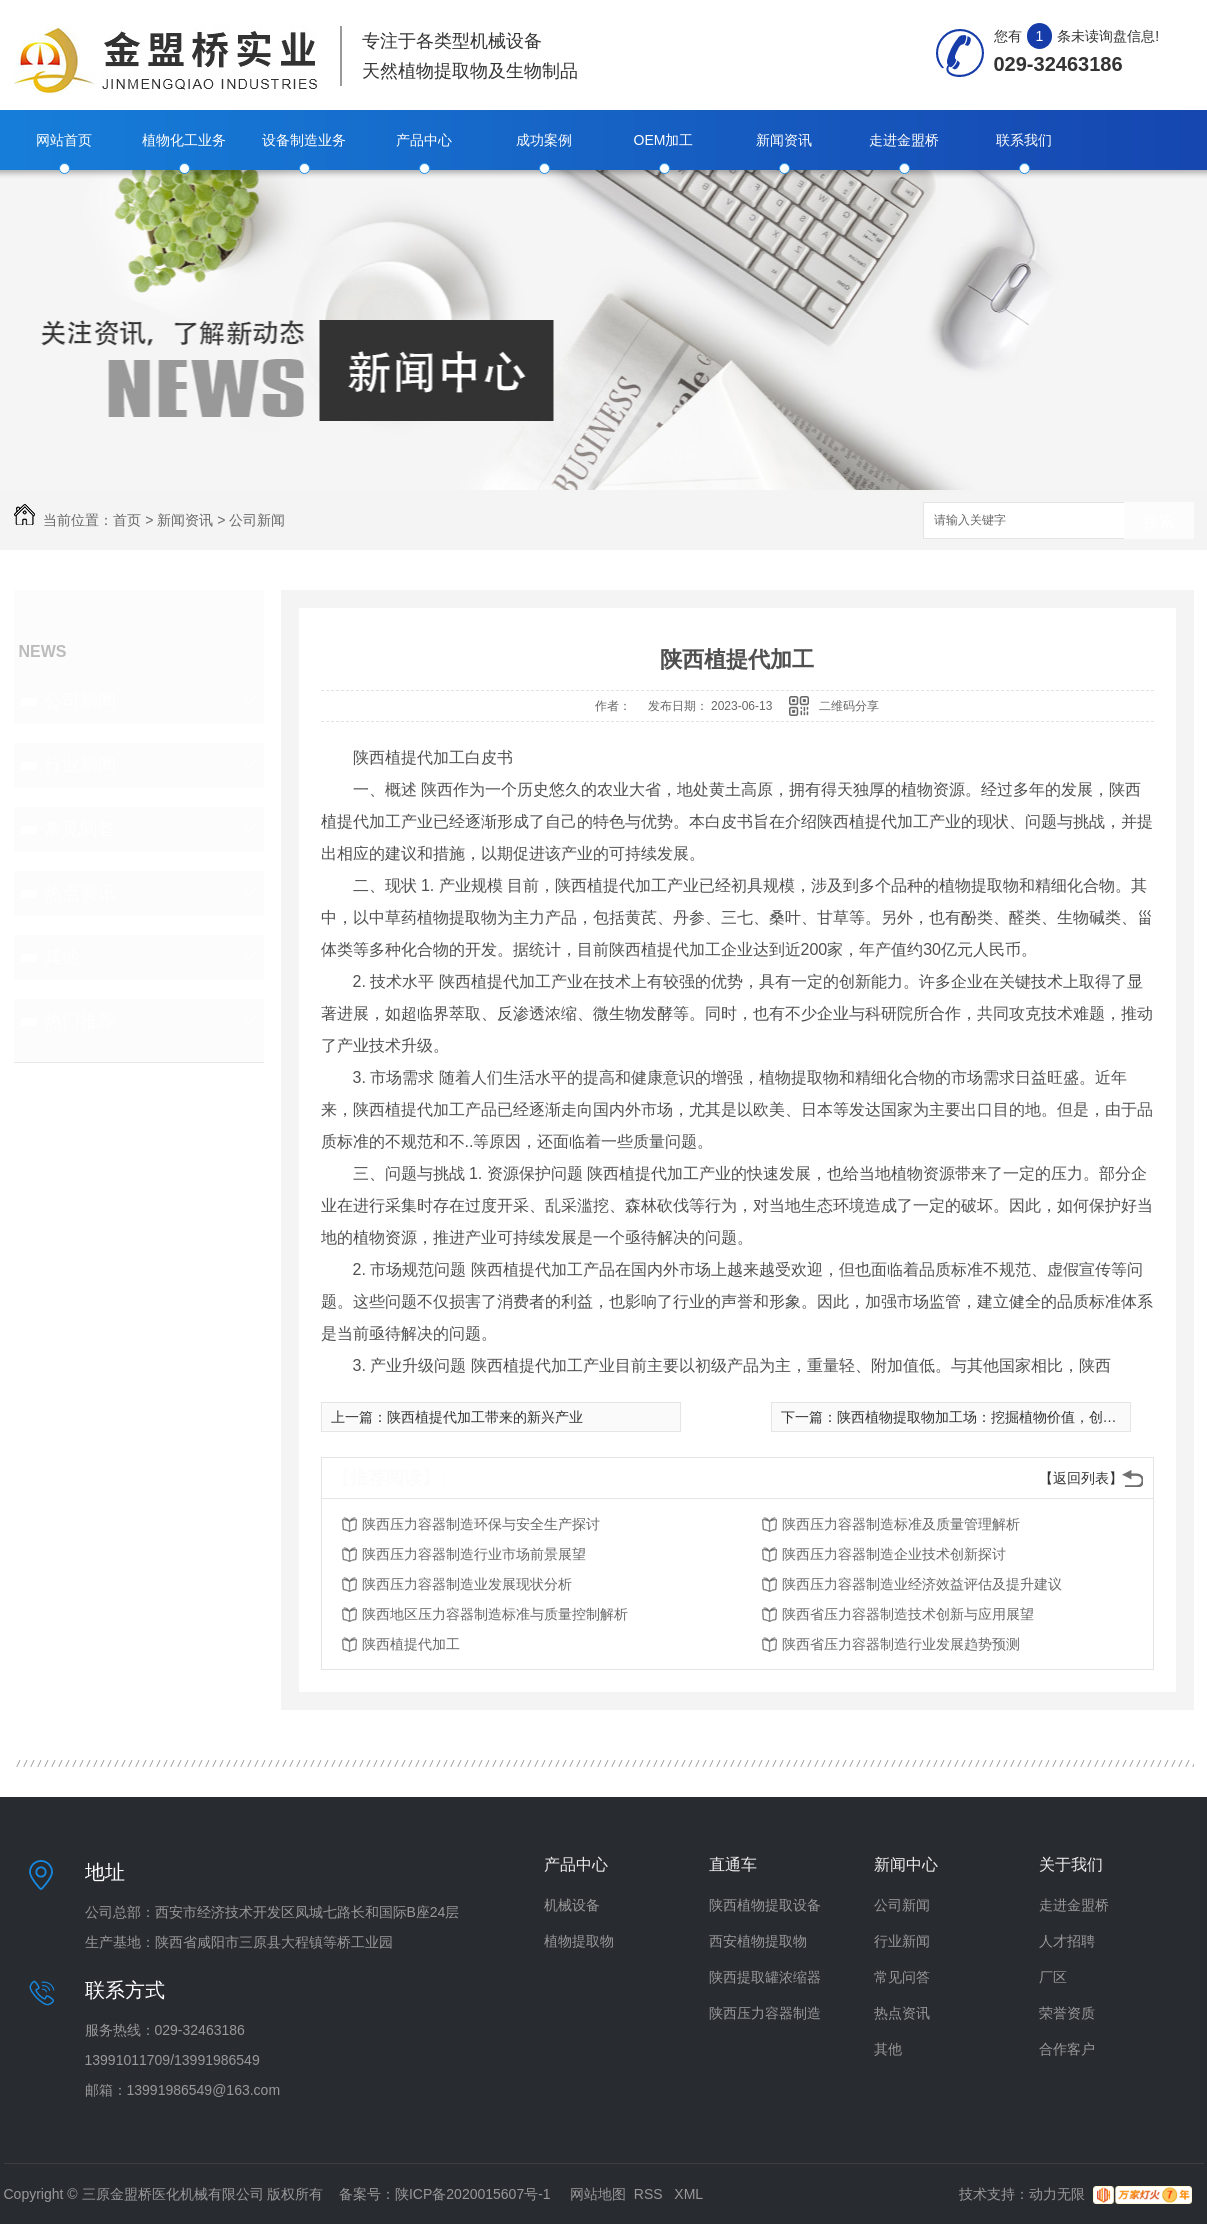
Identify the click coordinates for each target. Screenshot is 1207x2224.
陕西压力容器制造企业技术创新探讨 (894, 1554)
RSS (650, 2194)
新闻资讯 (784, 140)
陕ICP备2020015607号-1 (473, 2194)
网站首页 (64, 140)
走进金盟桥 (904, 140)
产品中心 (424, 140)
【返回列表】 (1081, 1478)
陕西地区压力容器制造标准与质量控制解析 (495, 1614)
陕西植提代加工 (411, 1644)
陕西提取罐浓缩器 (765, 1977)
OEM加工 (664, 140)
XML (688, 2194)
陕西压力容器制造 (765, 2013)
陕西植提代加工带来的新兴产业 (485, 1417)
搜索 (1159, 521)
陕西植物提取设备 (765, 1905)
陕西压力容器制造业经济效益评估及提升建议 (922, 1584)
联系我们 (1024, 140)
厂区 (1053, 1977)
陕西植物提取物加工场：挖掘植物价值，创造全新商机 (1005, 1417)
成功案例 (544, 140)
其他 (62, 957)
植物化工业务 (184, 140)
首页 (127, 520)
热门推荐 (80, 1021)
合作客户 (1067, 2049)
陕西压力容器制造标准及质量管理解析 (901, 1524)
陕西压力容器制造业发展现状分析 (467, 1584)
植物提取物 (579, 1941)
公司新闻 (257, 520)
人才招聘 (1067, 1941)
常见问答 (80, 829)
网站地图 (598, 2194)
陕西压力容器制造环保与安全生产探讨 (481, 1524)
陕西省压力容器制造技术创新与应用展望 (908, 1614)
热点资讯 (80, 893)
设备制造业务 (304, 140)
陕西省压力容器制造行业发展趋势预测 (901, 1644)
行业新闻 (80, 765)
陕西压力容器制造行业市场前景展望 (474, 1554)
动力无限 (1057, 2194)
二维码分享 (849, 706)
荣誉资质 (1067, 2013)
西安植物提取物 (758, 1941)
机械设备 (572, 1905)
